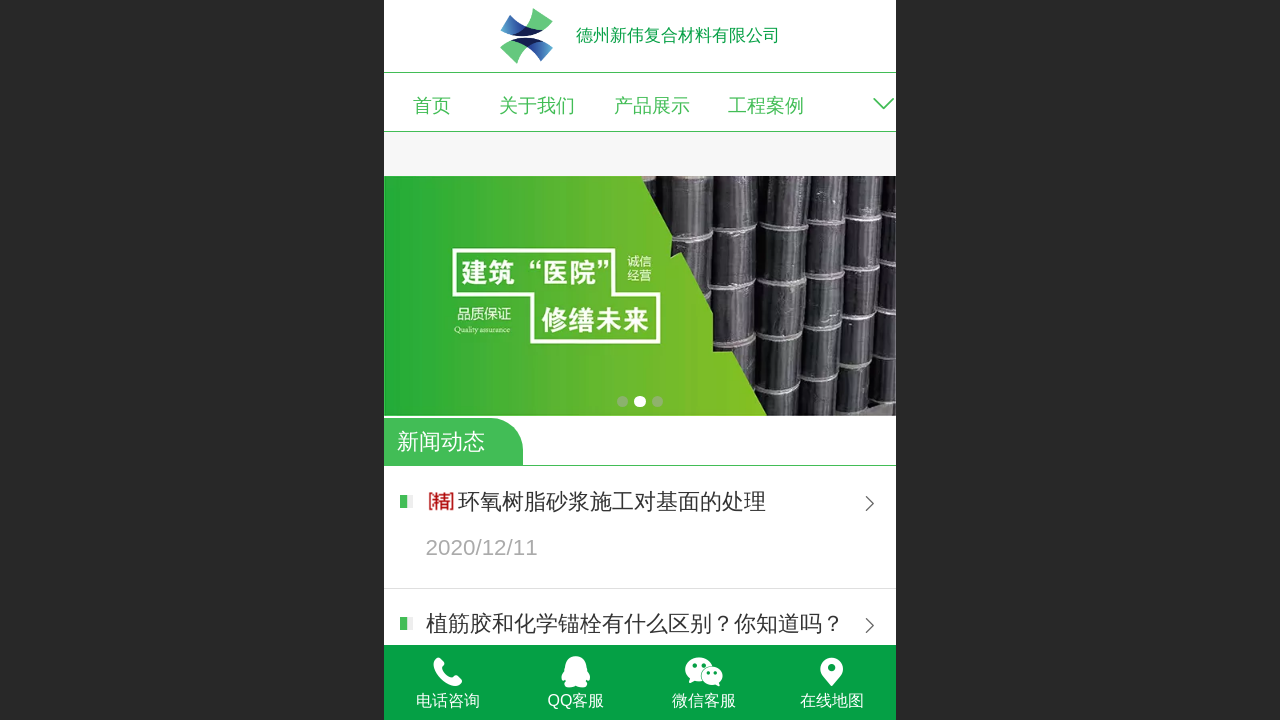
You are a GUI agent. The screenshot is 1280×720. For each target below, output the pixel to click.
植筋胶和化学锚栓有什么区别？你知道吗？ (635, 623)
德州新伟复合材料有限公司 (678, 35)
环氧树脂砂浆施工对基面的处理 (612, 501)
